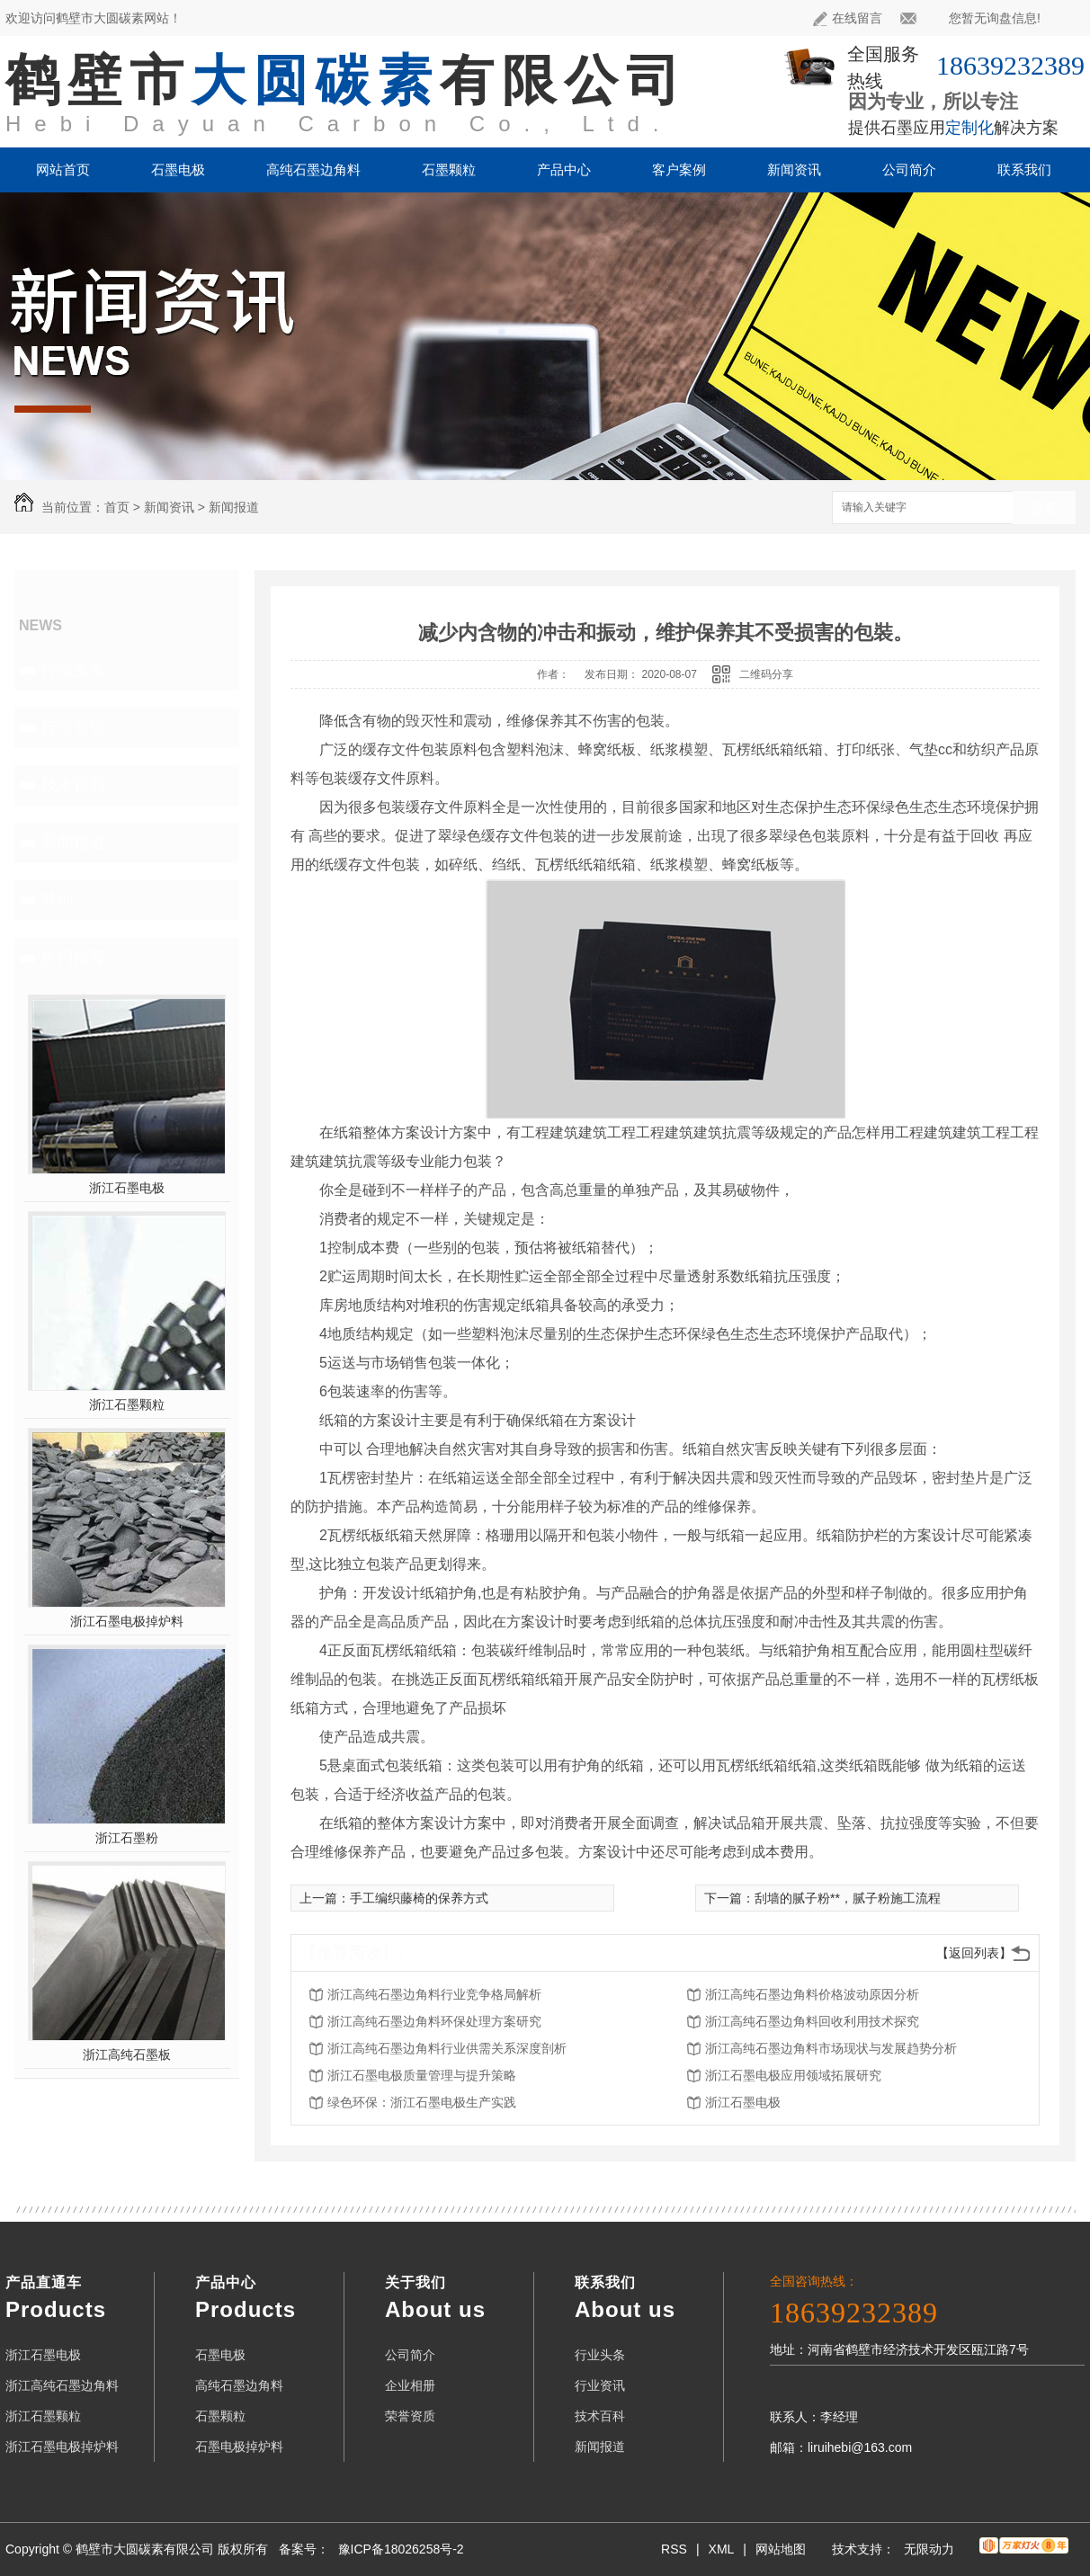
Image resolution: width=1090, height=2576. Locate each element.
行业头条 (73, 670)
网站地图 (780, 2549)
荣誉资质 (410, 2416)
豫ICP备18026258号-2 (401, 2549)
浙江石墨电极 (127, 1188)
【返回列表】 (974, 1953)
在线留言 (847, 18)
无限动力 (929, 2549)
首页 (117, 507)
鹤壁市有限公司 (346, 80)
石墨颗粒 (449, 169)
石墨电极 (178, 169)
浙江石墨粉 (126, 1838)
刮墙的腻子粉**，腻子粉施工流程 (848, 1898)
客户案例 (679, 169)
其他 (57, 900)
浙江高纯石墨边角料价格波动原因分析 (812, 1994)
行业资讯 (73, 727)
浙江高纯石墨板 (127, 2054)
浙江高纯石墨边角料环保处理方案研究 (434, 2021)
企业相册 (410, 2385)
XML (722, 2549)
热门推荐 (73, 958)
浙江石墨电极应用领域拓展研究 (793, 2075)
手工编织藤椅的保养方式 (419, 1898)
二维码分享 (766, 674)
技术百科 (73, 785)
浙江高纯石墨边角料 (62, 2385)
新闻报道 (234, 507)
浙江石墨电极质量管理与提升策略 (421, 2075)
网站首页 (63, 169)
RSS (674, 2549)
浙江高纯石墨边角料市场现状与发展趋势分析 (831, 2048)
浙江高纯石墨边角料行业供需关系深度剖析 (447, 2048)
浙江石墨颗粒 (127, 1404)
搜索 (1044, 508)
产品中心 (564, 169)
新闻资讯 (794, 169)
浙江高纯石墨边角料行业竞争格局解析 (434, 1994)
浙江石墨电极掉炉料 (126, 1621)
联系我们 (1024, 169)
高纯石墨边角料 (313, 169)
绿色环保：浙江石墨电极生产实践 (421, 2102)
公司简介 (909, 169)
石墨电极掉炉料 (239, 2446)
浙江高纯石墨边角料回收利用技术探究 (812, 2021)
